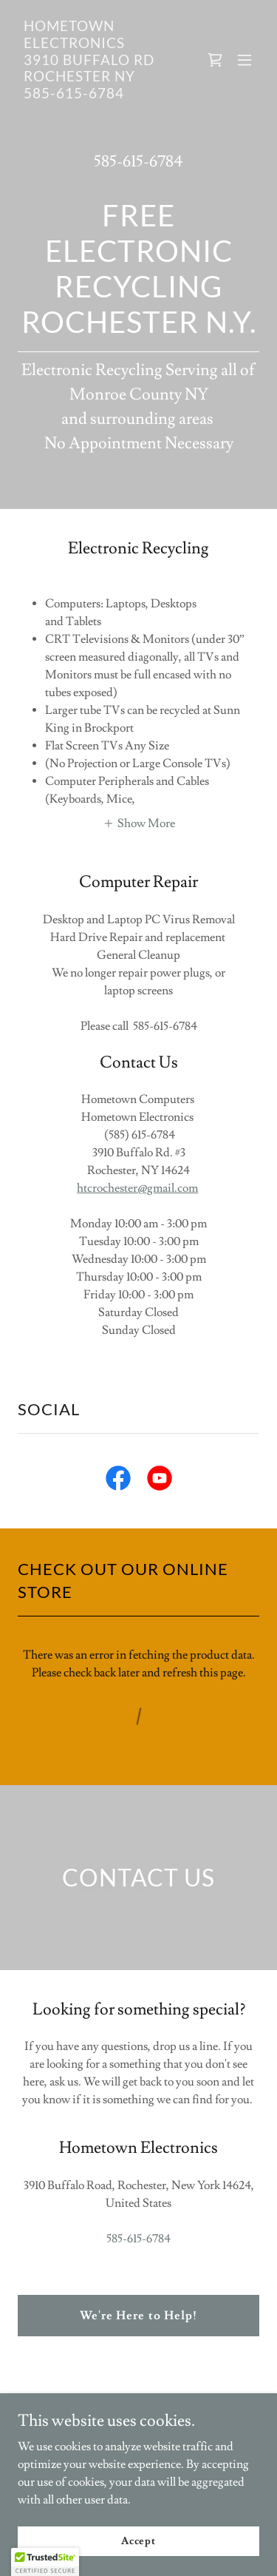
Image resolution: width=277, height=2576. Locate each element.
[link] (102, 94)
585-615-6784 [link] (138, 161)
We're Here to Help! (138, 2315)
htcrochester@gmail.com (137, 1188)
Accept (138, 2540)
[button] (244, 60)
